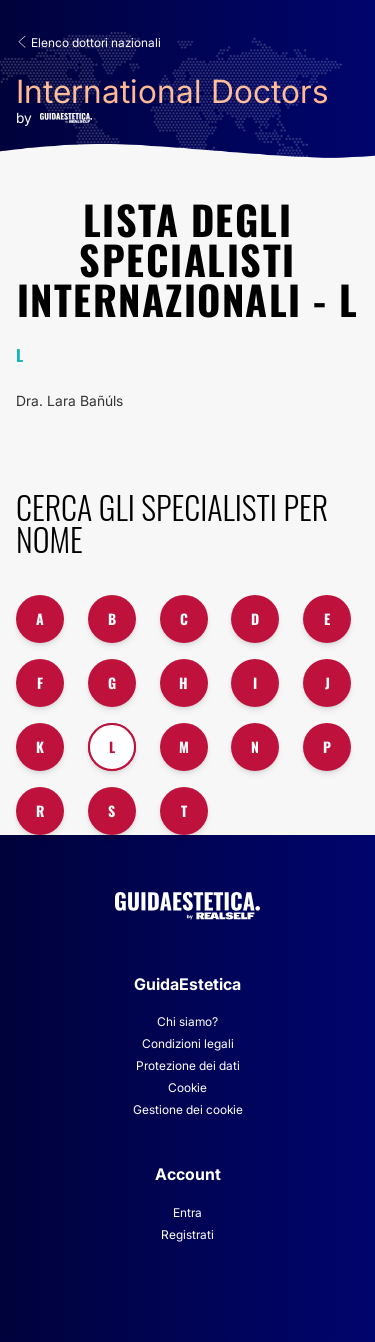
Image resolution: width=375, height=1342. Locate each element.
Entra (187, 1212)
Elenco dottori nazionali (88, 42)
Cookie (187, 1087)
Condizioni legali (188, 1043)
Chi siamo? (187, 1021)
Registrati (187, 1234)
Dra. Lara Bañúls (69, 400)
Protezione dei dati (188, 1065)
